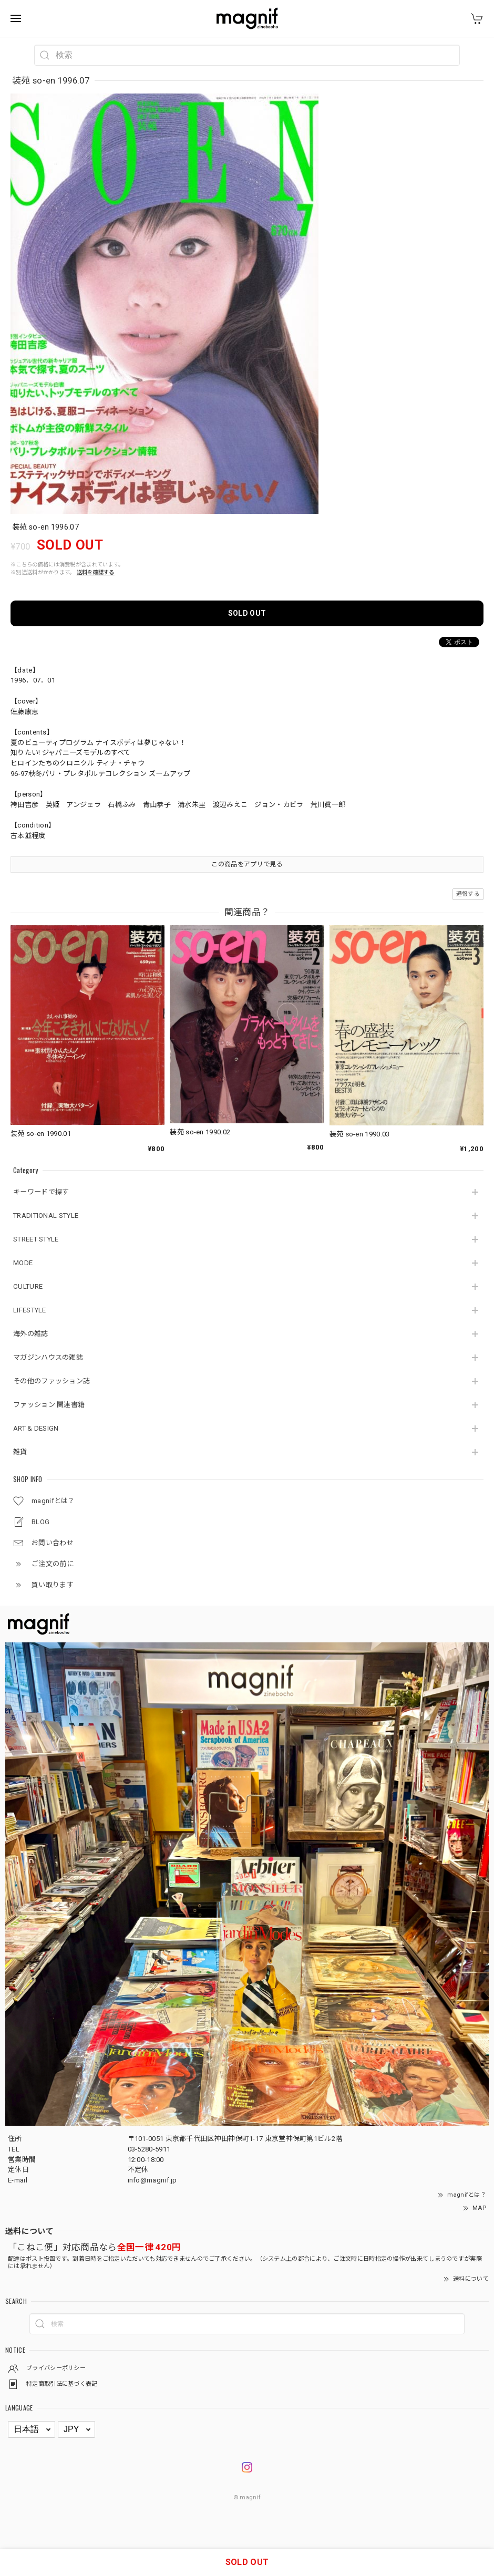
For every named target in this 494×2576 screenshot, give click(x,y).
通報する (468, 894)
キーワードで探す (41, 1192)
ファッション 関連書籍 (49, 1405)
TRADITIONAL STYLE (45, 1215)
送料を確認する (96, 572)
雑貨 (20, 1452)
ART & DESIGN (36, 1428)
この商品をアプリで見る (246, 864)
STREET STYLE (36, 1239)
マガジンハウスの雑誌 (48, 1357)
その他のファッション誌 (51, 1381)
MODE (23, 1263)
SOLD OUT (247, 613)
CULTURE (28, 1286)
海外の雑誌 (30, 1334)
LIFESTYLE (29, 1310)
